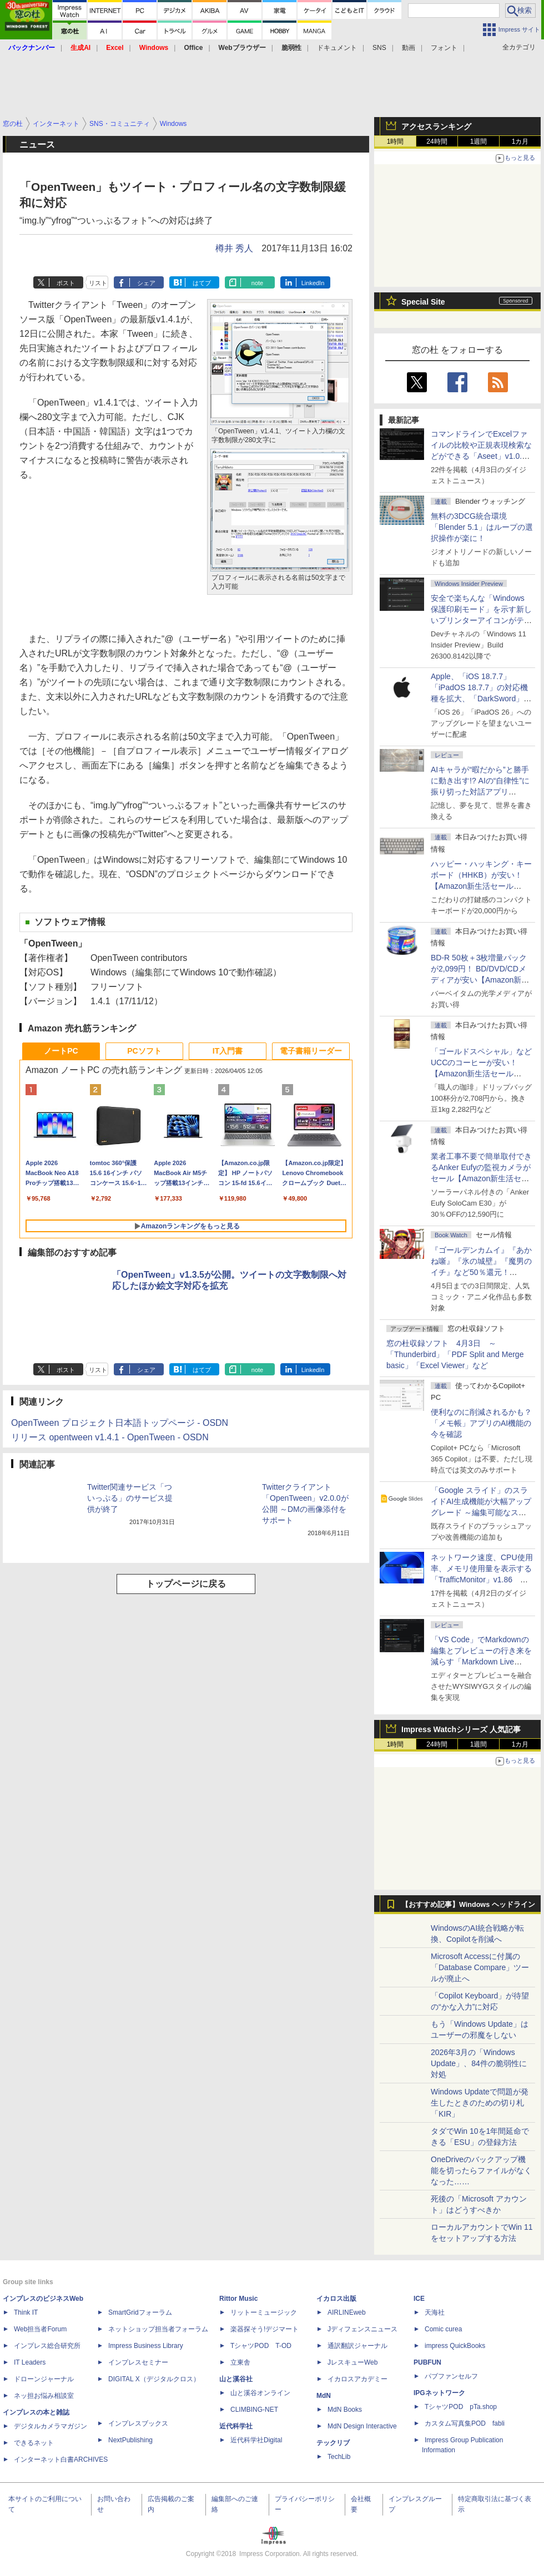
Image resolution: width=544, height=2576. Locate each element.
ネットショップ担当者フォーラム (158, 2329)
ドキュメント (337, 48)
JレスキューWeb (352, 2362)
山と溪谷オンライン (260, 2393)
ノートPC (61, 1050)
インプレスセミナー (138, 2362)
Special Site (423, 301)
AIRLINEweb (347, 2312)
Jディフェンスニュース (362, 2329)
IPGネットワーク (439, 2393)
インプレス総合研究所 (47, 2346)
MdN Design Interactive (362, 2426)
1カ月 (520, 141)
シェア (146, 283)
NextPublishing (130, 2440)
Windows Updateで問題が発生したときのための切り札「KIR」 (479, 2102)
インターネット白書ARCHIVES (61, 2459)
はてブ (202, 283)
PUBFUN (427, 2362)
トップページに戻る (186, 1583)
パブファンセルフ (451, 2376)
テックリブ (333, 2443)
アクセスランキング (436, 126)
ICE (419, 2298)
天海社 (435, 2312)
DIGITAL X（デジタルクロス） (154, 2379)
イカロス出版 (336, 2298)
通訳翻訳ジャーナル (357, 2346)
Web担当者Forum (40, 2329)
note (257, 283)
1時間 (395, 141)
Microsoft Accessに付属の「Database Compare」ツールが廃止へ (480, 1967)
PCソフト (144, 1050)
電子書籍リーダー (311, 1050)
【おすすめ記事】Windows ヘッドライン (468, 1905)
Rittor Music (238, 2298)
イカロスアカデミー (357, 2379)
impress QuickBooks (455, 2346)
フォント (444, 48)
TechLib (339, 2457)
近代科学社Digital (256, 2440)
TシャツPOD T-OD (260, 2346)
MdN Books (345, 2409)
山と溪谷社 (236, 2379)
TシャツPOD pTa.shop (461, 2407)
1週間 (478, 141)
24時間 (436, 141)
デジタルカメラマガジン (50, 2426)
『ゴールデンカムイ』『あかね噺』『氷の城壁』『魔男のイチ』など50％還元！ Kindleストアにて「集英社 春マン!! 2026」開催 (481, 1272)
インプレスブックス (138, 2423)
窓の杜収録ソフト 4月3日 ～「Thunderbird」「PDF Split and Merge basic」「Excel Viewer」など (454, 1354)
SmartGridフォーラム (140, 2312)
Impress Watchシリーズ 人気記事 (461, 1729)
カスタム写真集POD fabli (465, 2423)
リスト (98, 283)
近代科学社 (236, 2426)
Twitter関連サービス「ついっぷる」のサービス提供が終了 (130, 1498)
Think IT (26, 2312)
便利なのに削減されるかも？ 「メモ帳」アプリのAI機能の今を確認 (481, 1423)
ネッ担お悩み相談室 (44, 2396)
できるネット (34, 2443)
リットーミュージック (263, 2312)
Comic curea (443, 2329)
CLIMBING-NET (254, 2409)
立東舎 (240, 2362)
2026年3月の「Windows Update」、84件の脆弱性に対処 (479, 2063)
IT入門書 (228, 1050)
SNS (379, 48)
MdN (323, 2396)
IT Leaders (30, 2362)
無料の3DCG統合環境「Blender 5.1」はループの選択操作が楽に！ (482, 527)
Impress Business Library (145, 2346)
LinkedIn (313, 283)
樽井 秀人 (234, 248)
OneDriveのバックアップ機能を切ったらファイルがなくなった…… (481, 2170)
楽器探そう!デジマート (264, 2329)
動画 (408, 48)
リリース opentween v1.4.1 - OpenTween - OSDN (110, 1437)
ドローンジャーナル (44, 2379)
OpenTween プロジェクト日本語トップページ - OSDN (119, 1423)
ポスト (66, 283)
